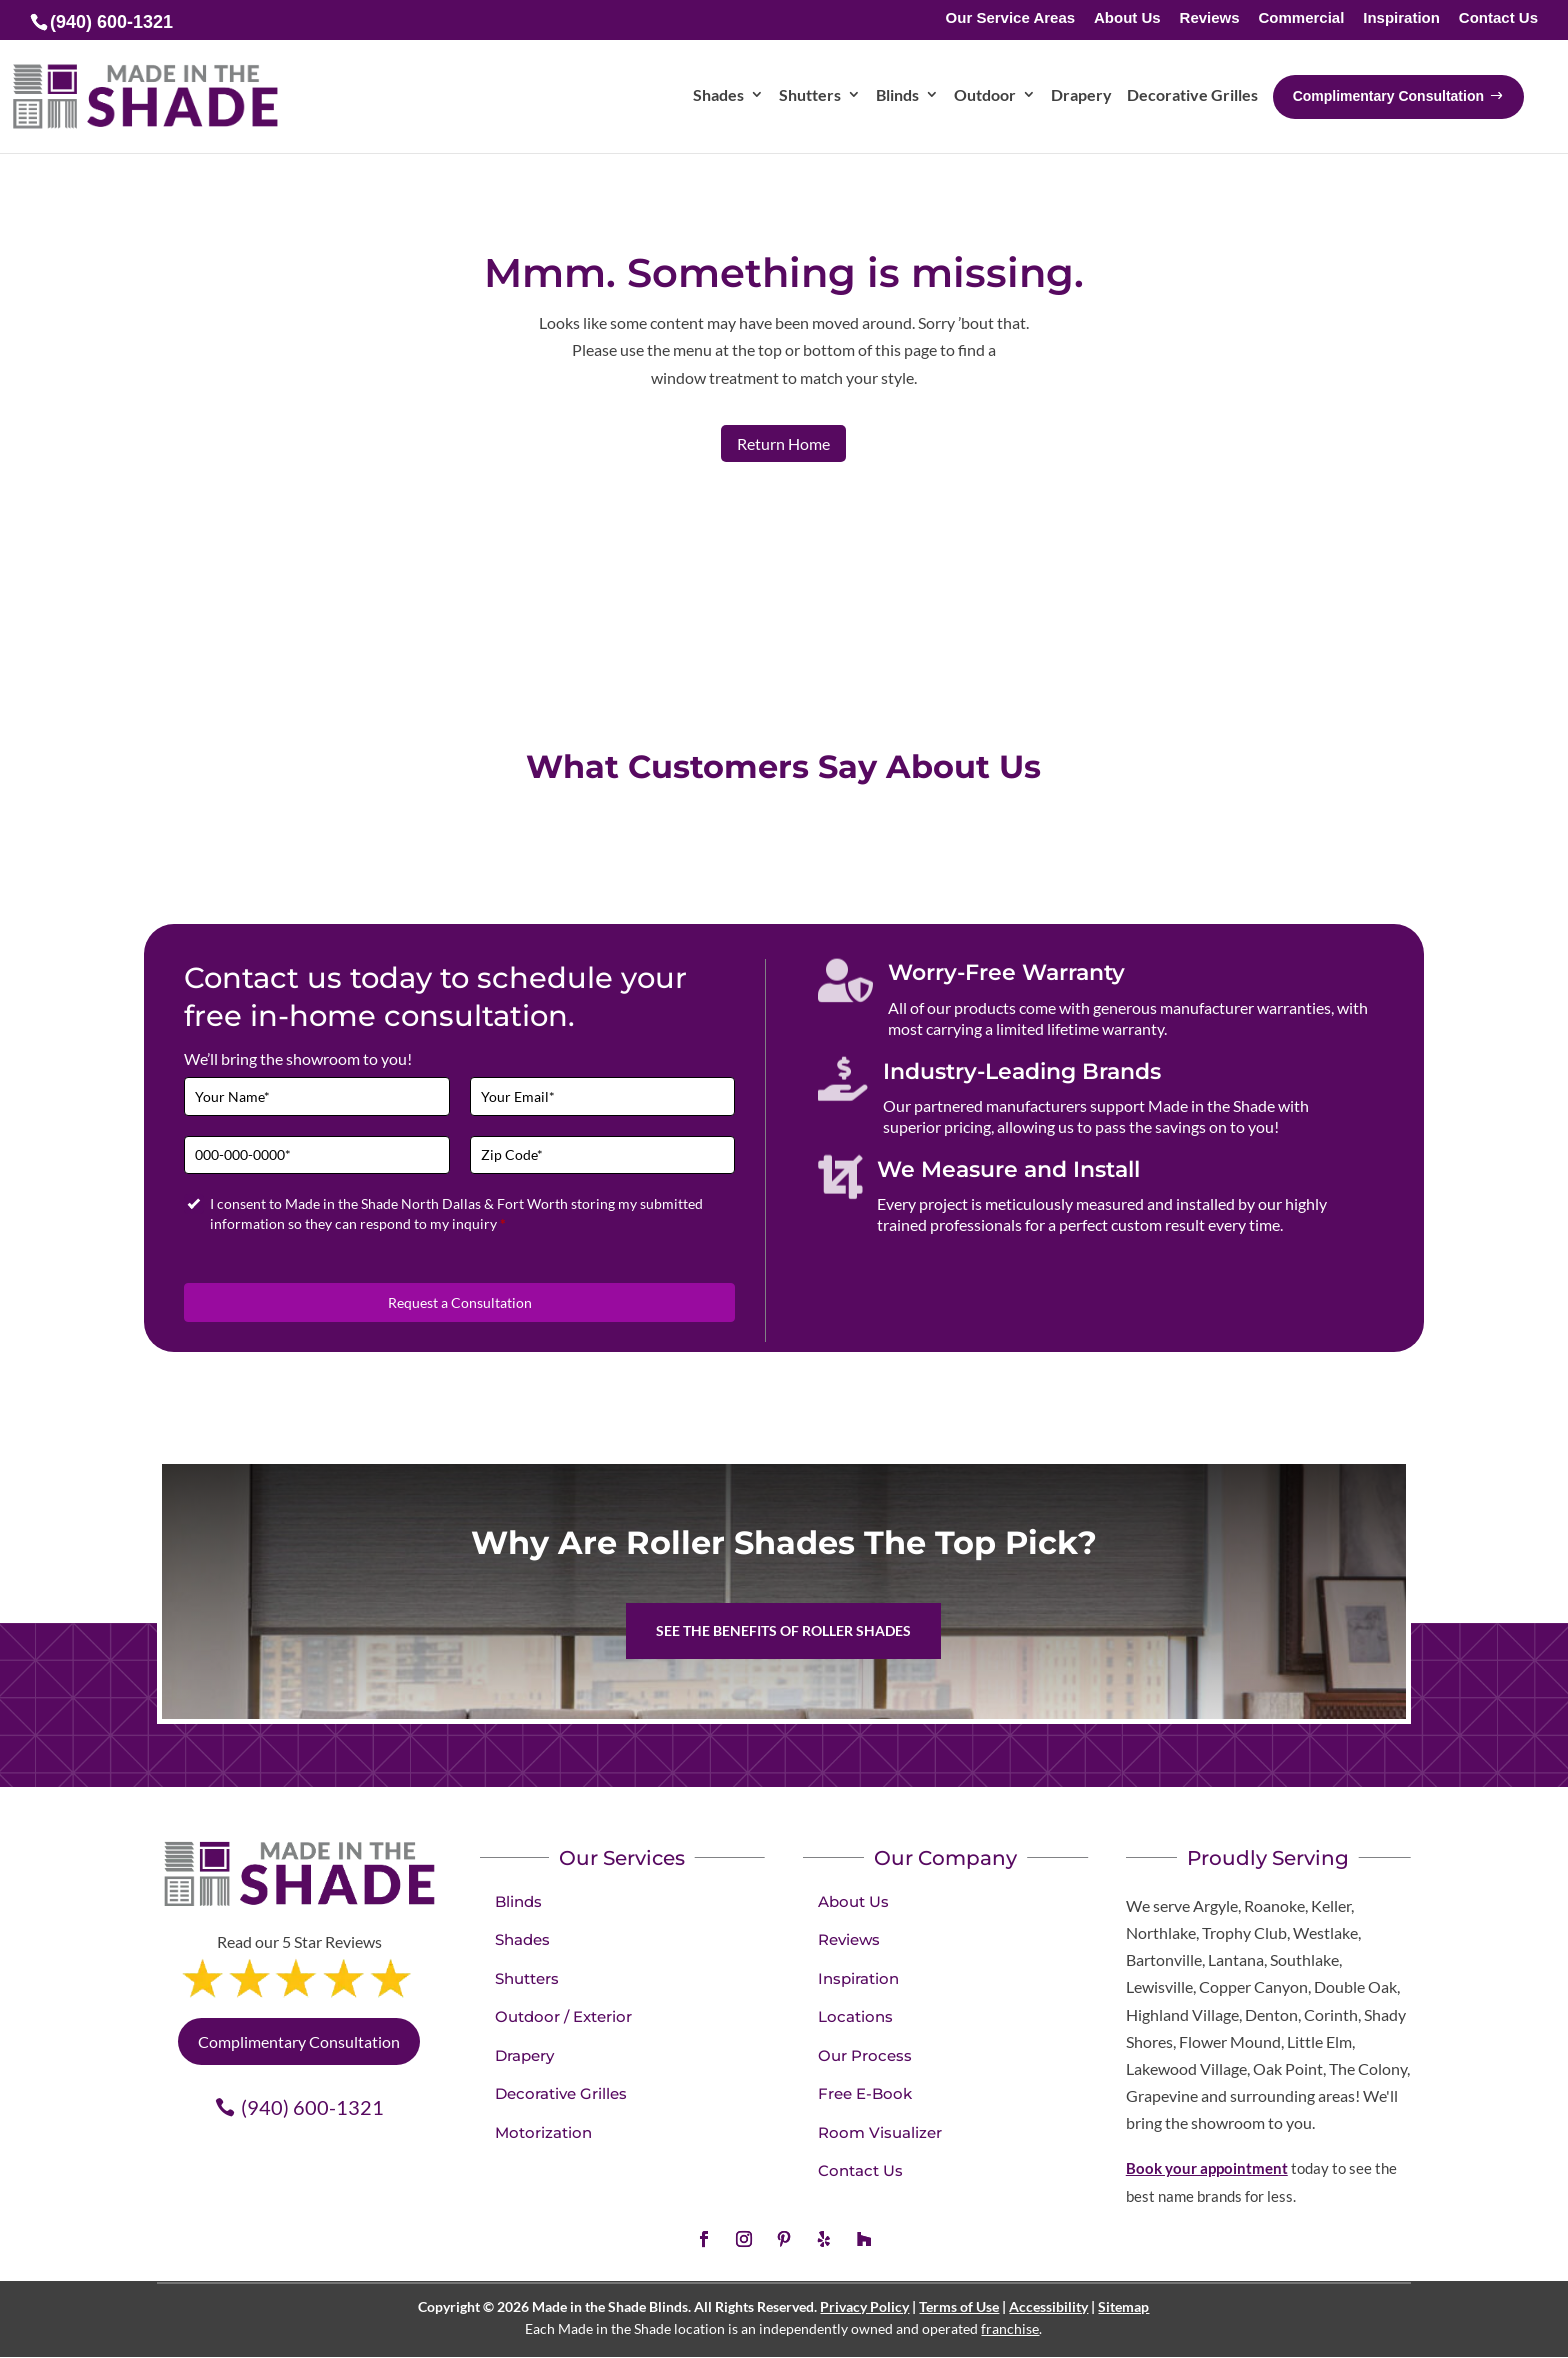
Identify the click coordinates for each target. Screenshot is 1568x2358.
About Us (1127, 18)
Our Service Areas (1011, 18)
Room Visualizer (880, 2132)
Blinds (518, 1901)
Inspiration (1401, 18)
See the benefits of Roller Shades (783, 1630)
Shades (522, 1939)
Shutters (527, 1978)
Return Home (783, 443)
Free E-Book (865, 2093)
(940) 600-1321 (312, 2107)
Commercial (1301, 18)
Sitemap (1123, 2306)
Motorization (543, 2132)
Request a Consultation (460, 1302)
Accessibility (1048, 2306)
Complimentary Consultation (299, 2041)
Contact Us (1498, 18)
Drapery (524, 2055)
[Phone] (317, 1155)
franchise (1010, 2328)
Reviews (1210, 18)
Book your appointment (1207, 2168)
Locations (855, 2016)
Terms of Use (959, 2306)
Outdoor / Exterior (563, 2016)
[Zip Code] (603, 1155)
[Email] (603, 1096)
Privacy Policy (864, 2306)
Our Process (865, 2055)
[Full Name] (317, 1096)
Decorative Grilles (561, 2093)
